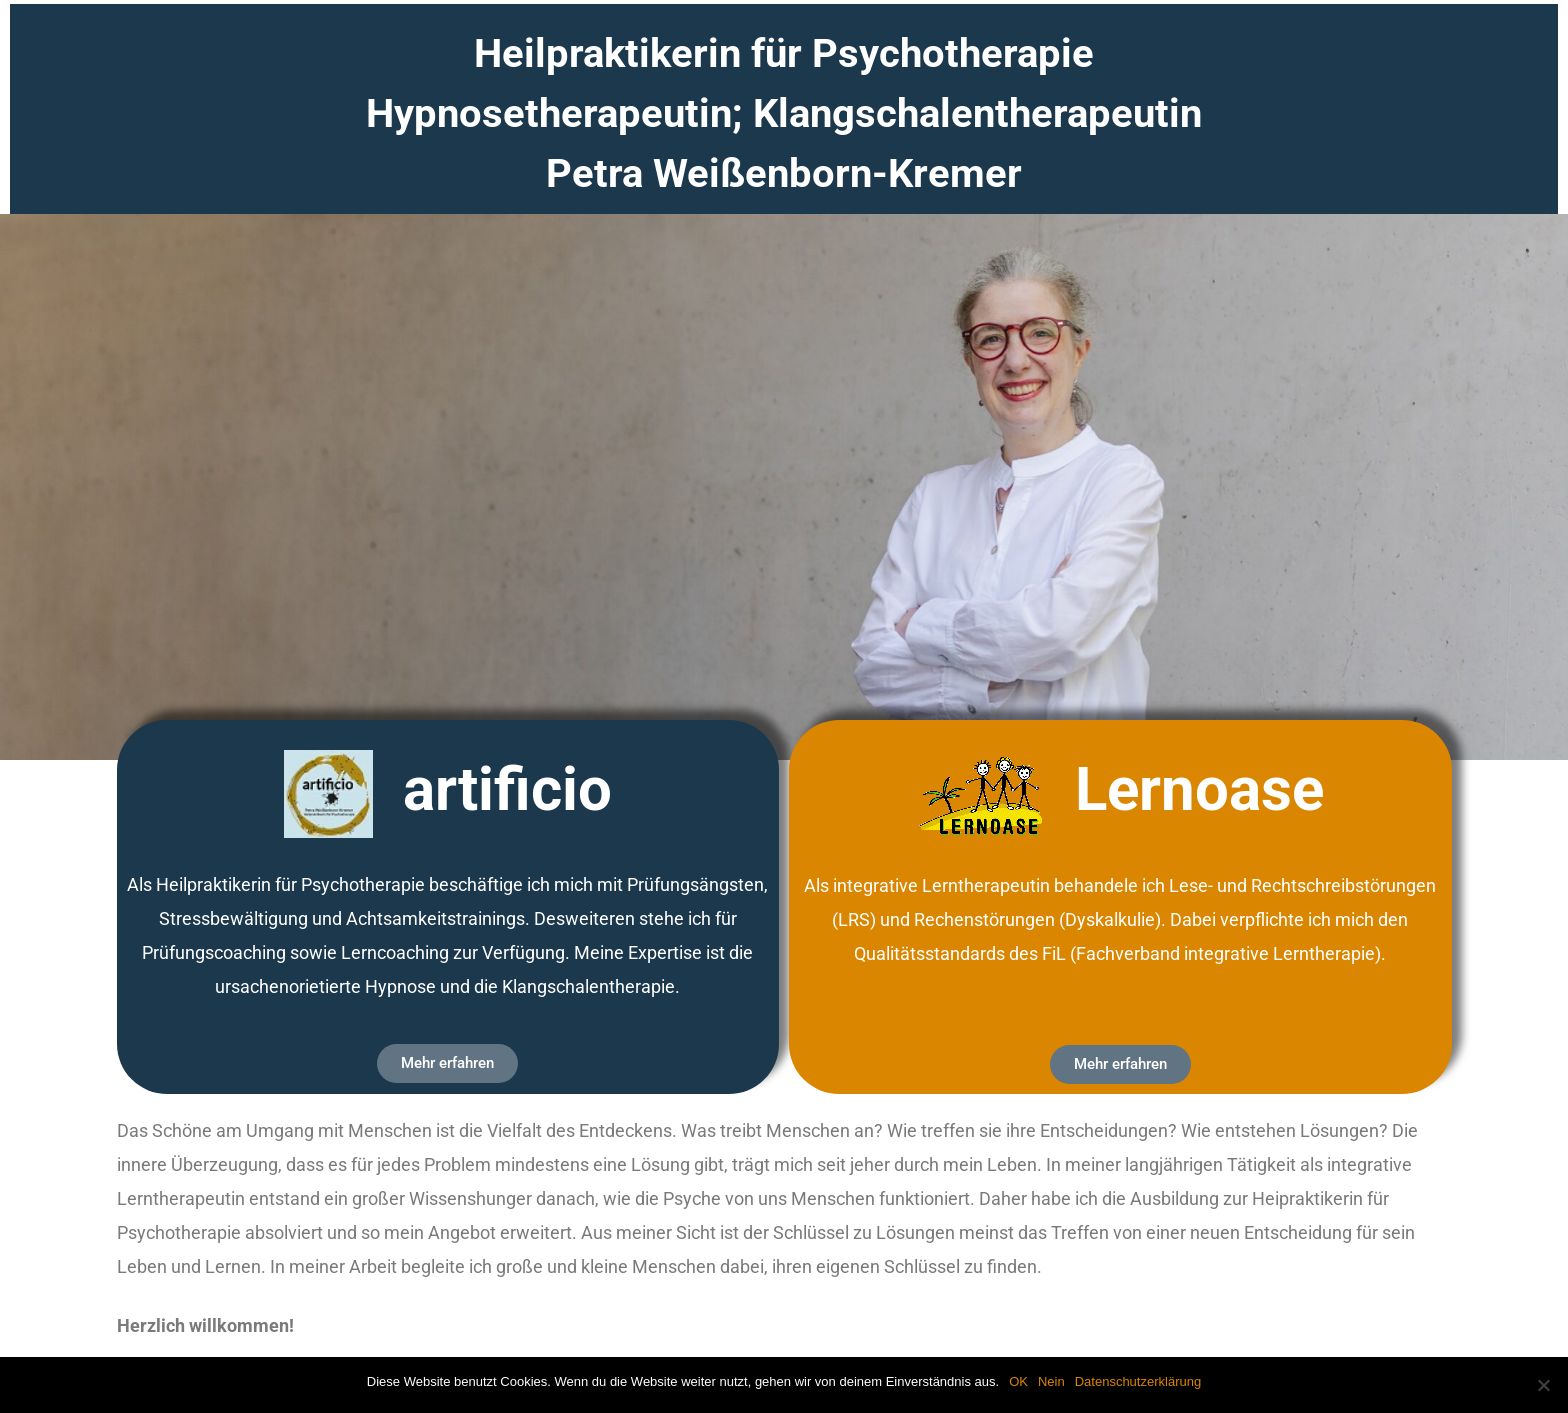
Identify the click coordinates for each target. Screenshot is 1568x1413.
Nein (1051, 1381)
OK (1018, 1381)
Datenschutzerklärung (1138, 1381)
